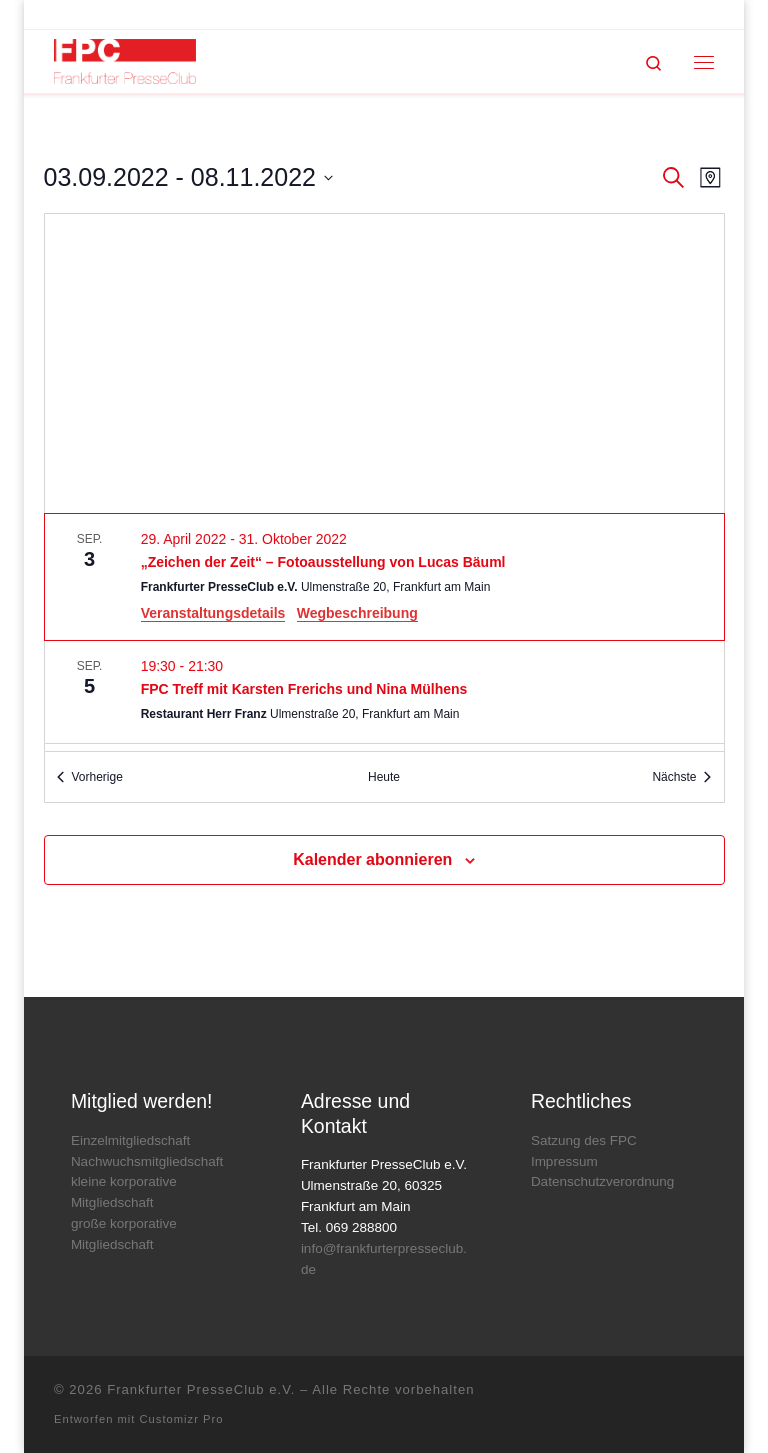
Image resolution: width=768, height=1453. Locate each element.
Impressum (564, 1161)
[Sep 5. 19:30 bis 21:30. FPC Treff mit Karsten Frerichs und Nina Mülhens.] (384, 692)
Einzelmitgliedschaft (130, 1140)
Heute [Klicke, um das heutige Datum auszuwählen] (384, 777)
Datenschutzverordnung (602, 1181)
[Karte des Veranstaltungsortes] (384, 363)
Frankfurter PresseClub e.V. (201, 1389)
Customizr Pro (182, 1419)
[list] (384, 632)
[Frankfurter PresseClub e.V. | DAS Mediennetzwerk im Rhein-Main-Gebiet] (125, 60)
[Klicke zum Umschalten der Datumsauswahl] (188, 178)
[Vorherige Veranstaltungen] (90, 777)
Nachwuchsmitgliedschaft (147, 1161)
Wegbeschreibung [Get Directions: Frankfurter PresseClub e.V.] (357, 613)
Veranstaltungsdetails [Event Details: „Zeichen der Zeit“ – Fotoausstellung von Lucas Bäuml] (213, 613)
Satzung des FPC (584, 1140)
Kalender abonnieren (372, 859)
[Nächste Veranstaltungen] (681, 777)
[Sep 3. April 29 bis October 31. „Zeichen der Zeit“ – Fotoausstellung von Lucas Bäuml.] (384, 577)
